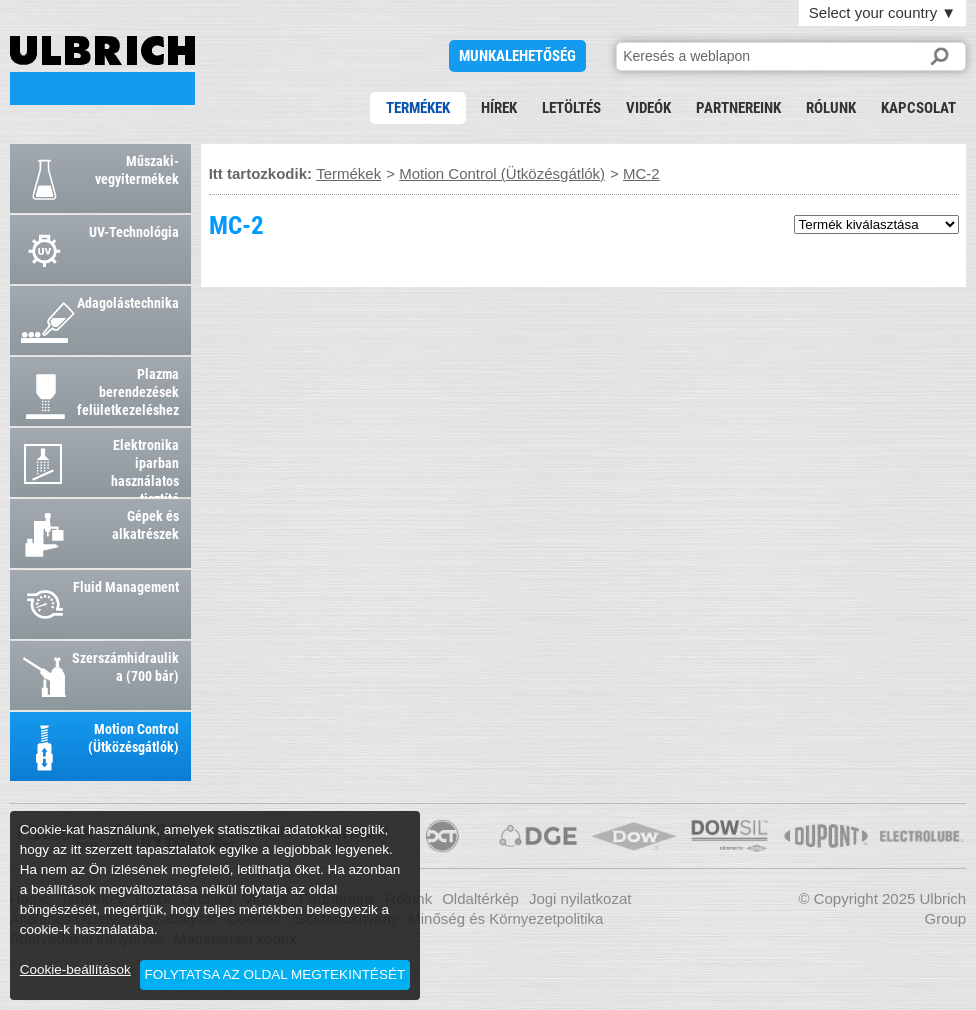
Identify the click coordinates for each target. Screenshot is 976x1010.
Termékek (418, 108)
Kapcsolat (918, 108)
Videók (648, 108)
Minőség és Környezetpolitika (505, 918)
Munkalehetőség (517, 56)
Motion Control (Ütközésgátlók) (502, 173)
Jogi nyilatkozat (580, 898)
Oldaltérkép (480, 898)
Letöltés (571, 108)
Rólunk (831, 108)
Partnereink (738, 108)
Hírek (499, 108)
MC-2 (102, 70)
